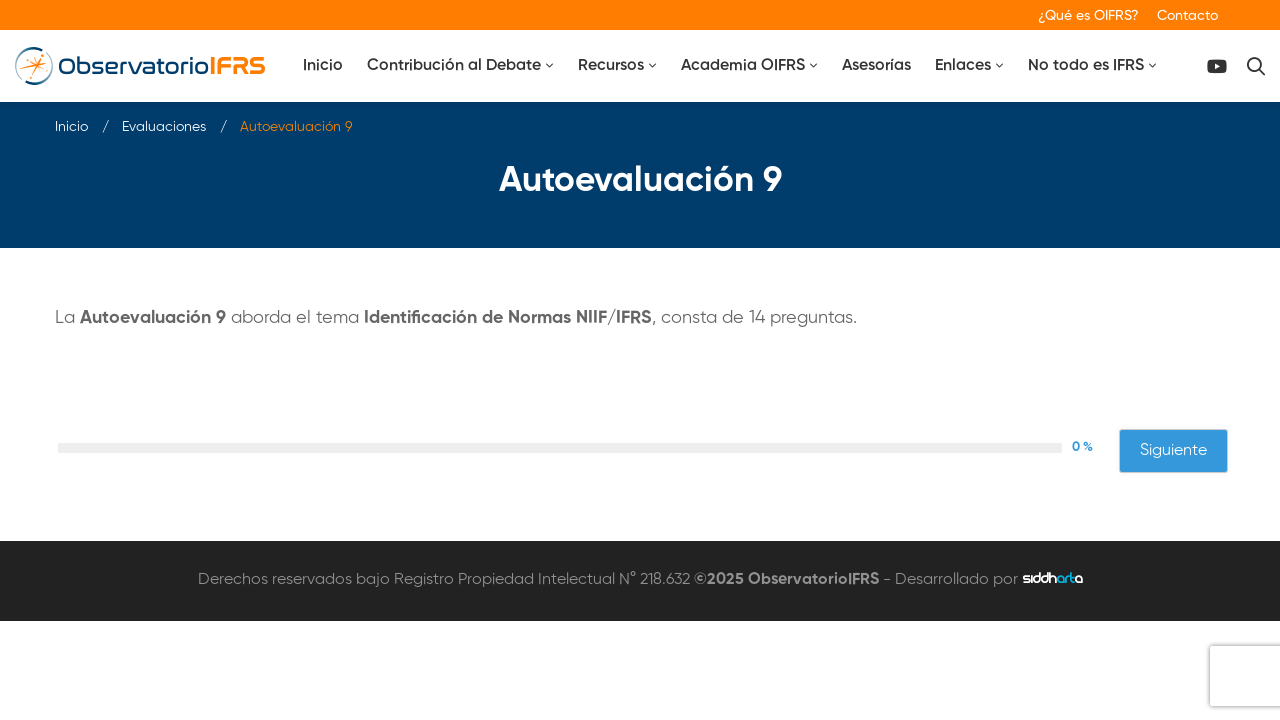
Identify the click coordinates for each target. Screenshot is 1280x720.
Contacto (1187, 16)
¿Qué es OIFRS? (1088, 16)
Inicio (71, 127)
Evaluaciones (164, 127)
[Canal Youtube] (1217, 66)
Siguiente (1173, 451)
